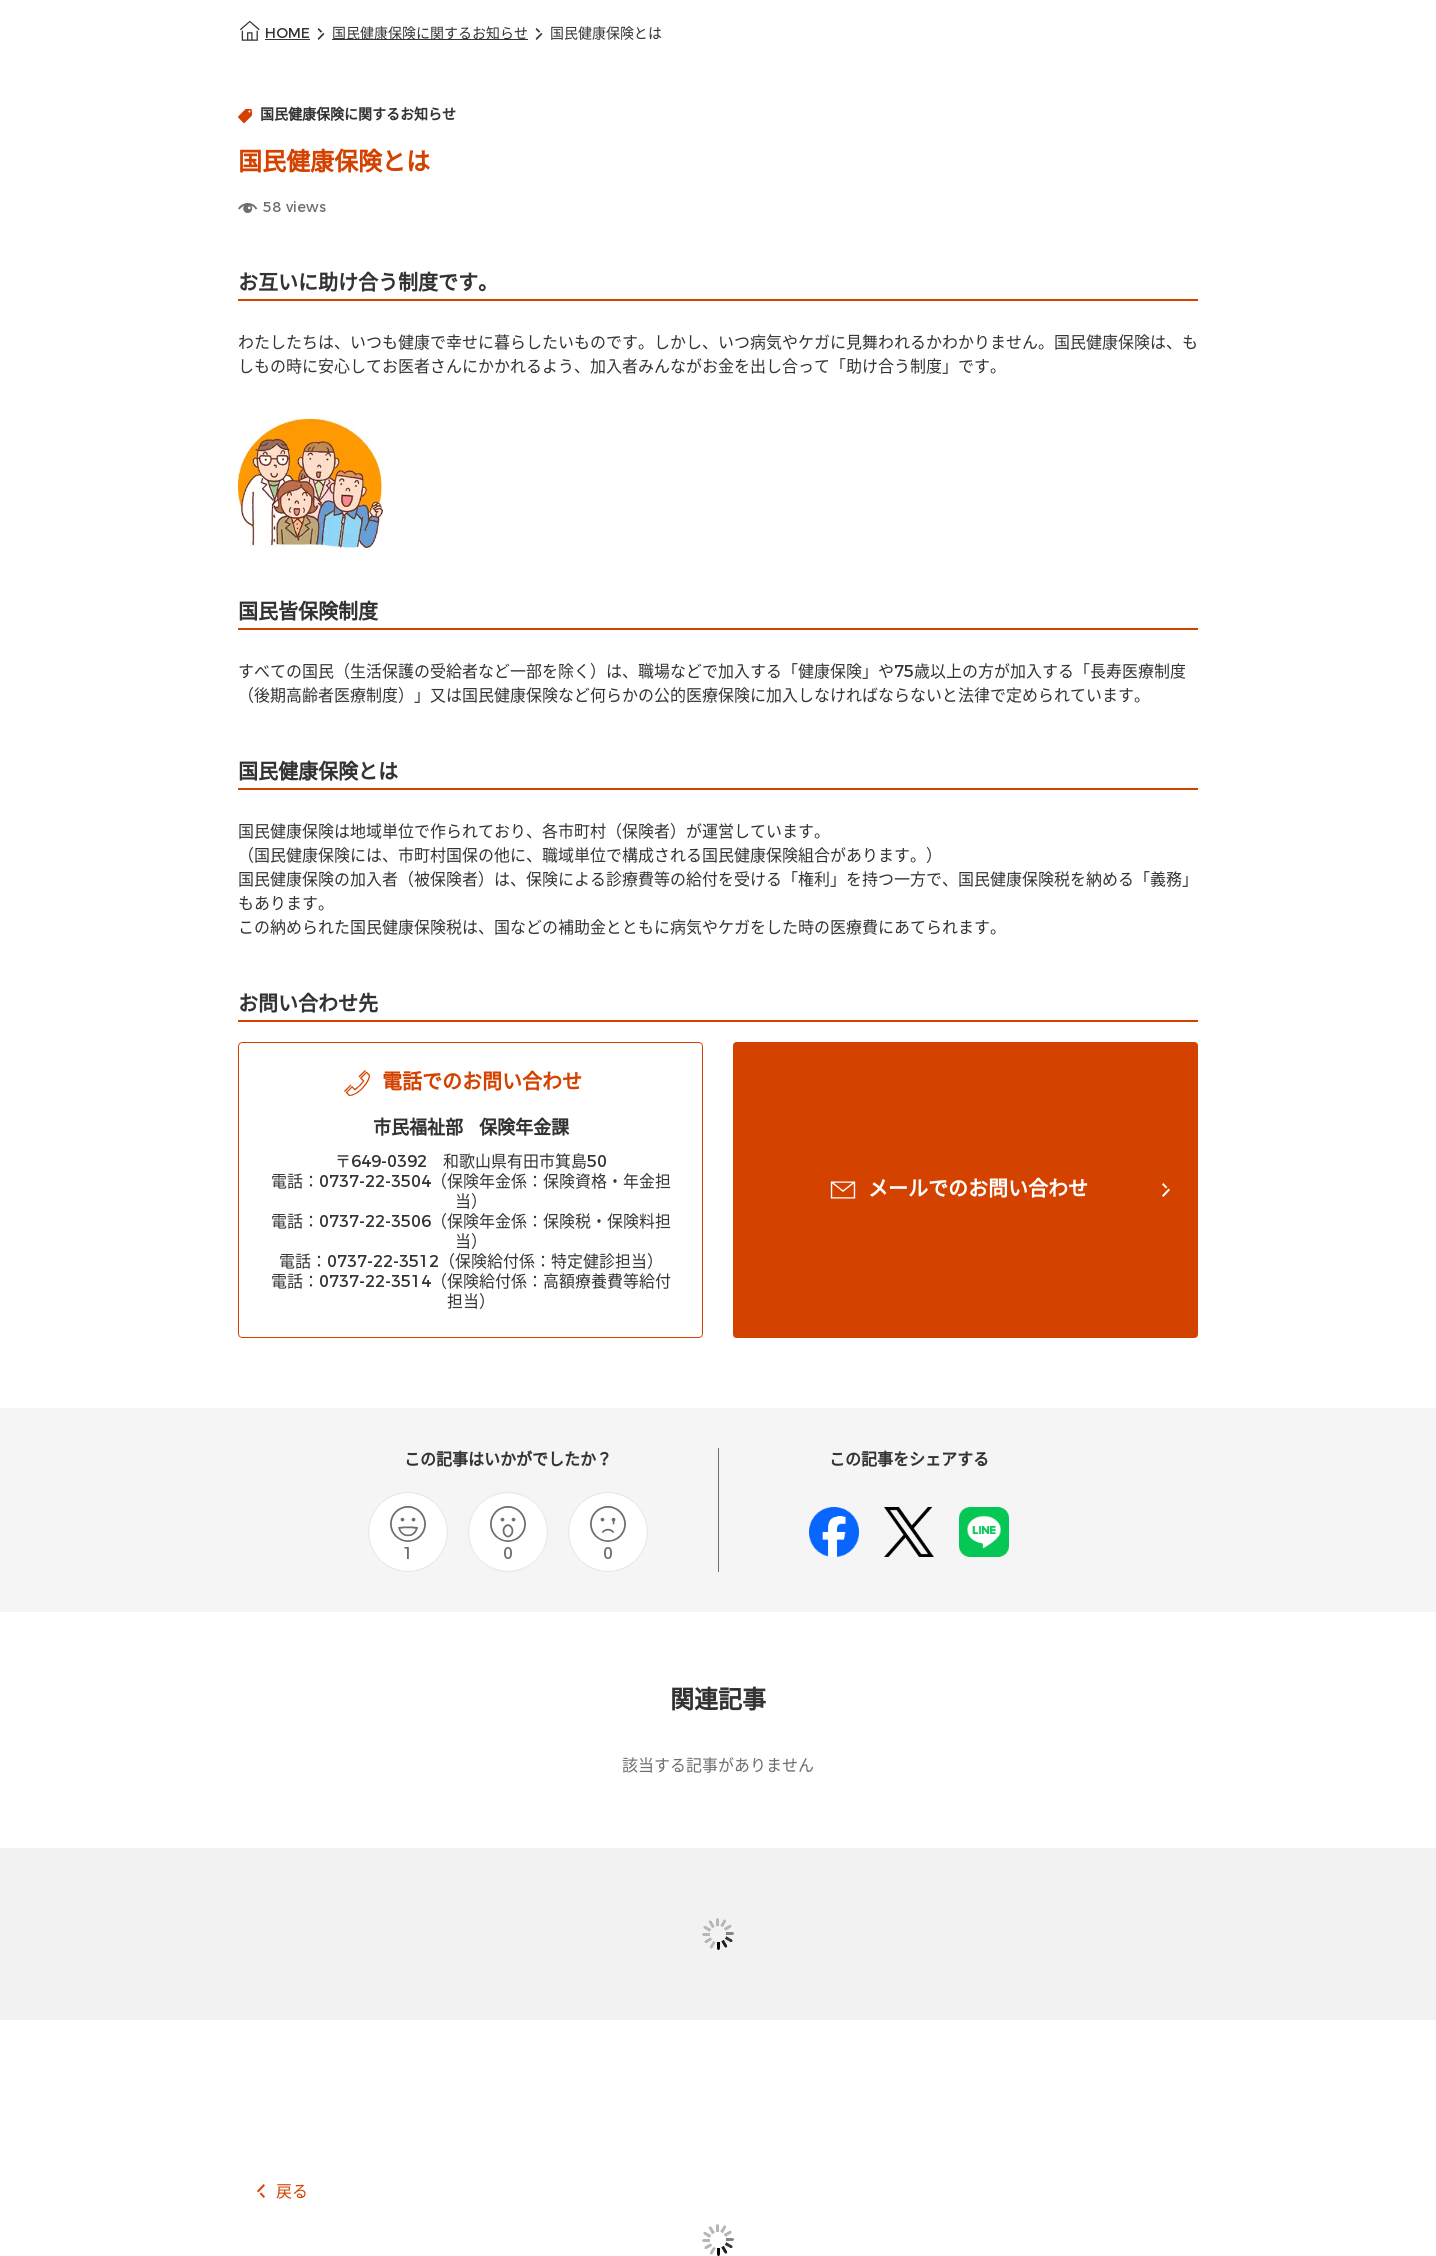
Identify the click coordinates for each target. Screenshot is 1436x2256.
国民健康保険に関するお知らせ (430, 33)
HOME (287, 33)
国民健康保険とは (606, 33)
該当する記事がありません (718, 1765)
